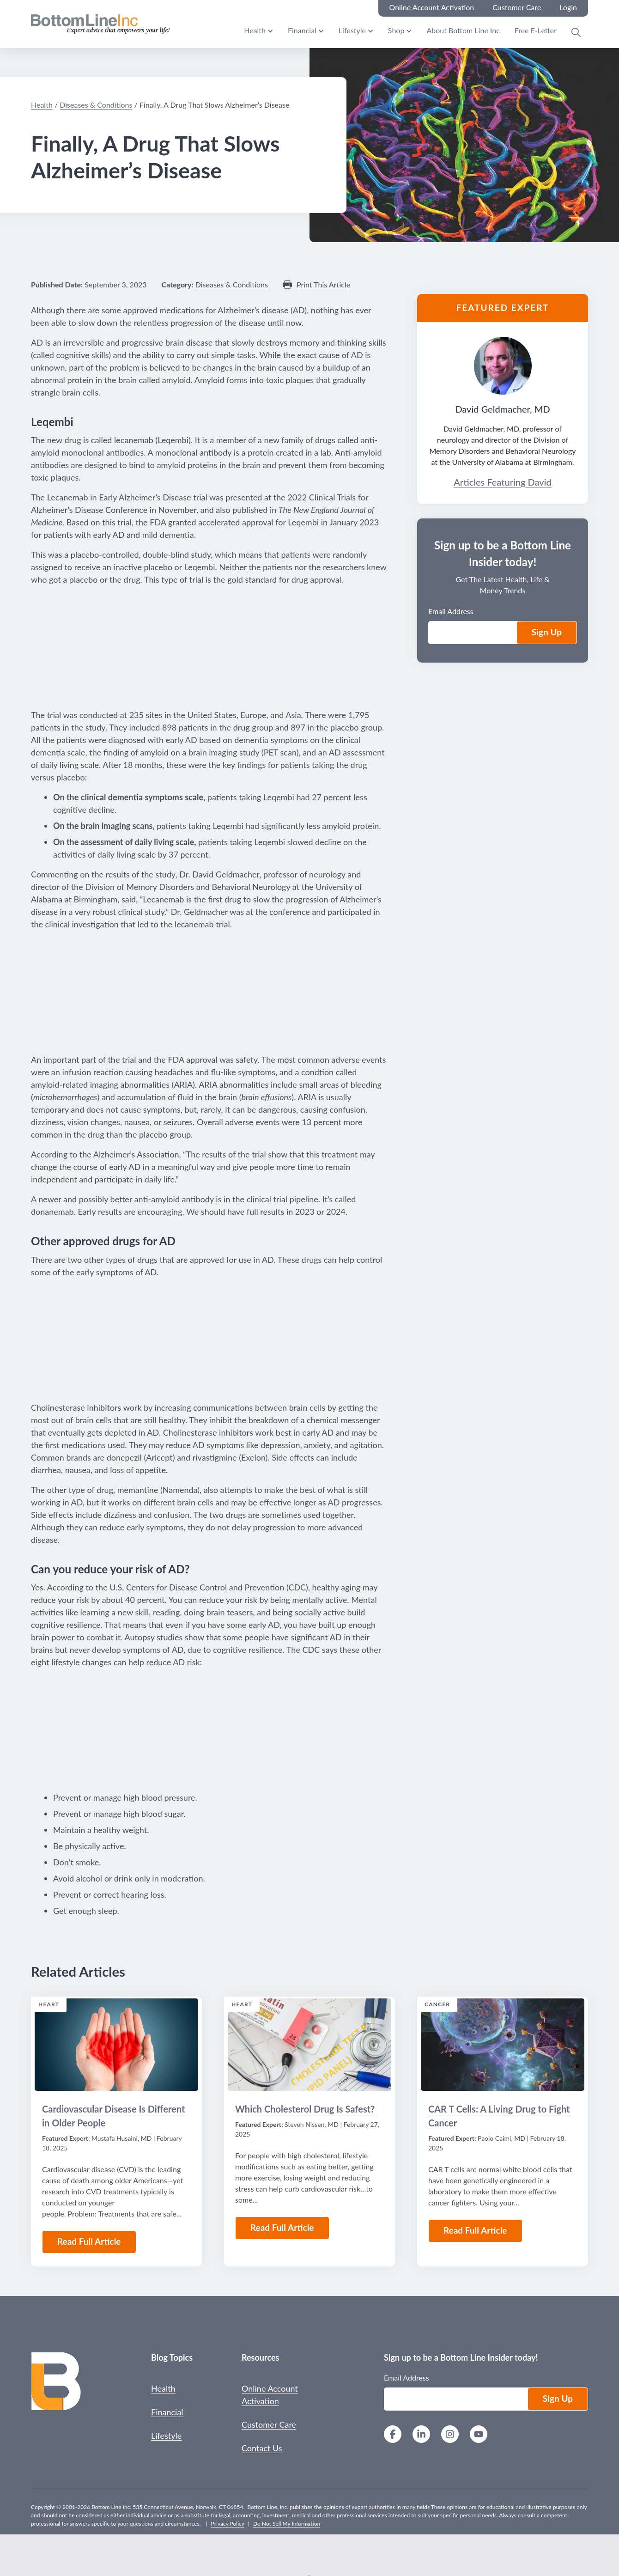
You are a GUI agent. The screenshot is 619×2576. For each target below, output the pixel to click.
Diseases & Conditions (96, 104)
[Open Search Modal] (576, 32)
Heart (48, 2004)
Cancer (437, 2004)
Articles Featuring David (502, 481)
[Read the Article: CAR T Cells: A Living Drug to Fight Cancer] (502, 2044)
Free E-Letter (536, 30)
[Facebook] (392, 2435)
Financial (302, 30)
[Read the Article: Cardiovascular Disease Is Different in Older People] (116, 2044)
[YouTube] (478, 2435)
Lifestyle (352, 30)
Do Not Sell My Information (286, 2523)
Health (255, 30)
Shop (396, 30)
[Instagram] (450, 2435)
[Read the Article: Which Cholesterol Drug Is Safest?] (309, 2044)
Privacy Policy (227, 2523)
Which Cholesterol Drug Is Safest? (305, 2108)
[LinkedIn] (421, 2435)
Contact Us (262, 2448)
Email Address (450, 611)
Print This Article (323, 284)
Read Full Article (89, 2241)
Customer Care (269, 2424)
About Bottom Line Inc (462, 30)
